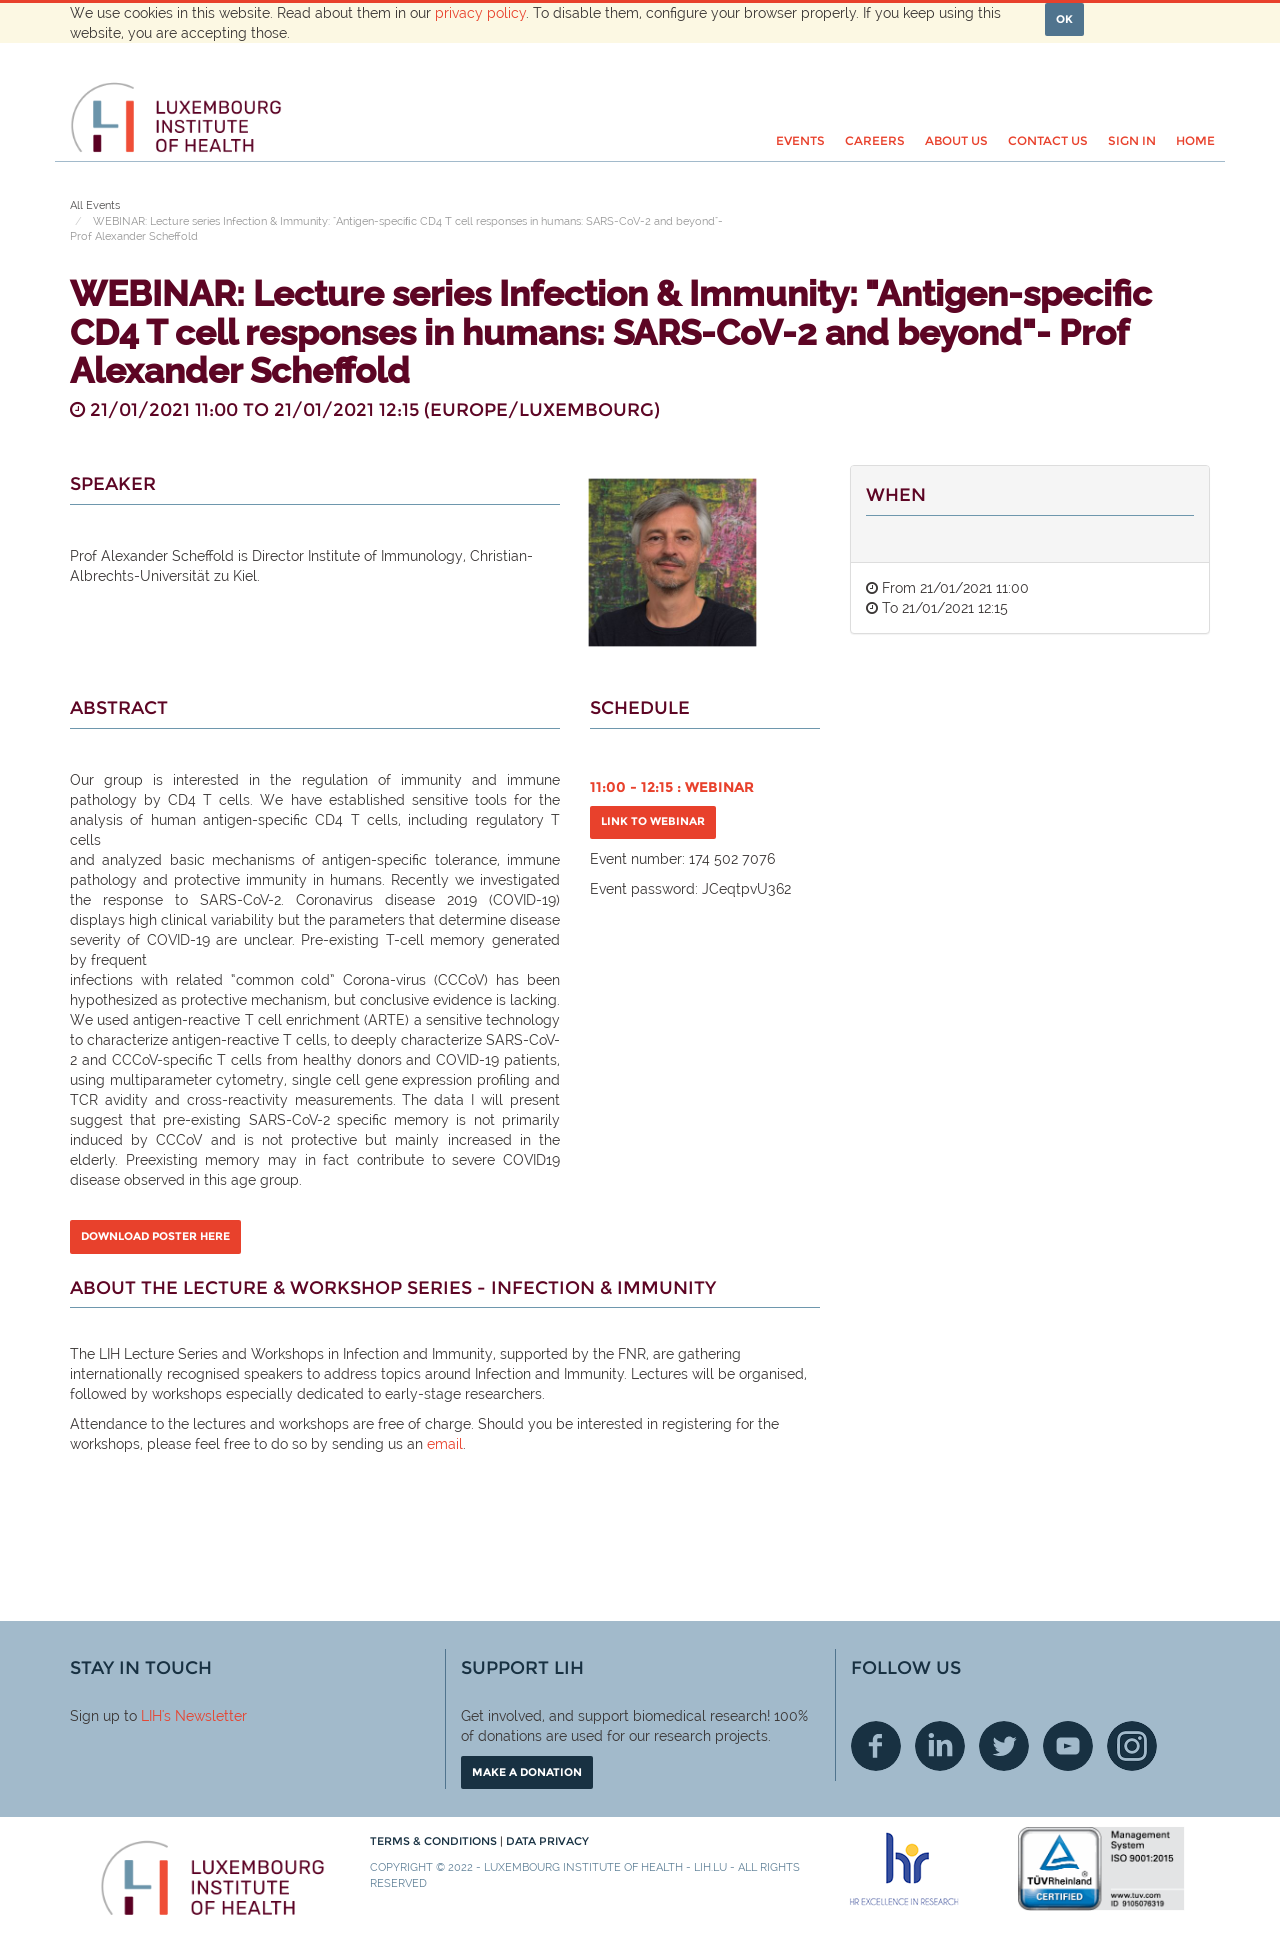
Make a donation (527, 1772)
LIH (151, 1716)
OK (1064, 19)
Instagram (1132, 1746)
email (445, 1444)
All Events (95, 205)
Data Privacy (547, 1841)
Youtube (1068, 1746)
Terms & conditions (435, 1841)
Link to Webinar (653, 821)
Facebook (876, 1746)
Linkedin (940, 1746)
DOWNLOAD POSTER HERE (155, 1236)
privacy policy (480, 13)
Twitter (1004, 1746)
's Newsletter (204, 1716)
